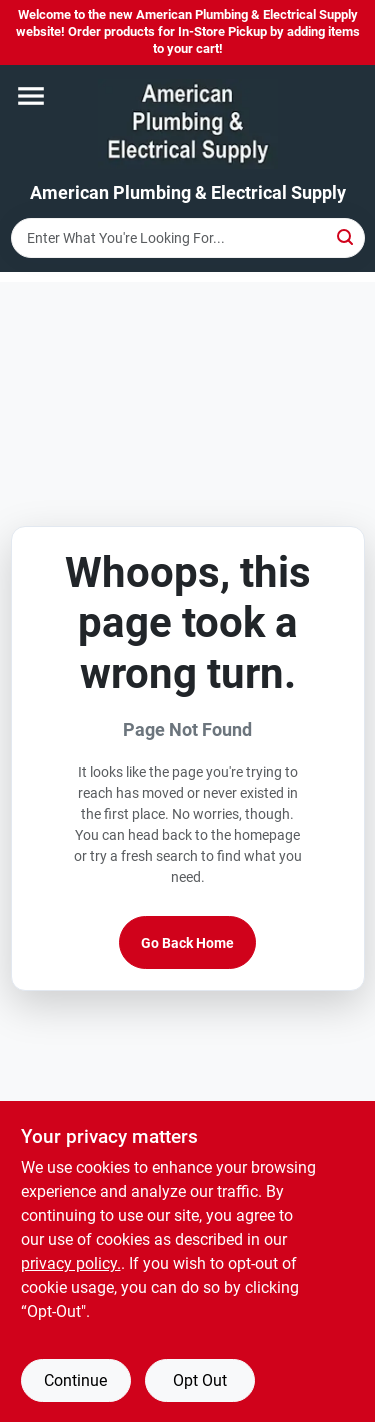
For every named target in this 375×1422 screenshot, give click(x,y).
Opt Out (200, 1380)
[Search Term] (188, 238)
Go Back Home (187, 943)
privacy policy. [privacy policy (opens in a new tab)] (71, 1263)
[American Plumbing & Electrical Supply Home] (188, 124)
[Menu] (31, 96)
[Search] (346, 236)
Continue (75, 1380)
